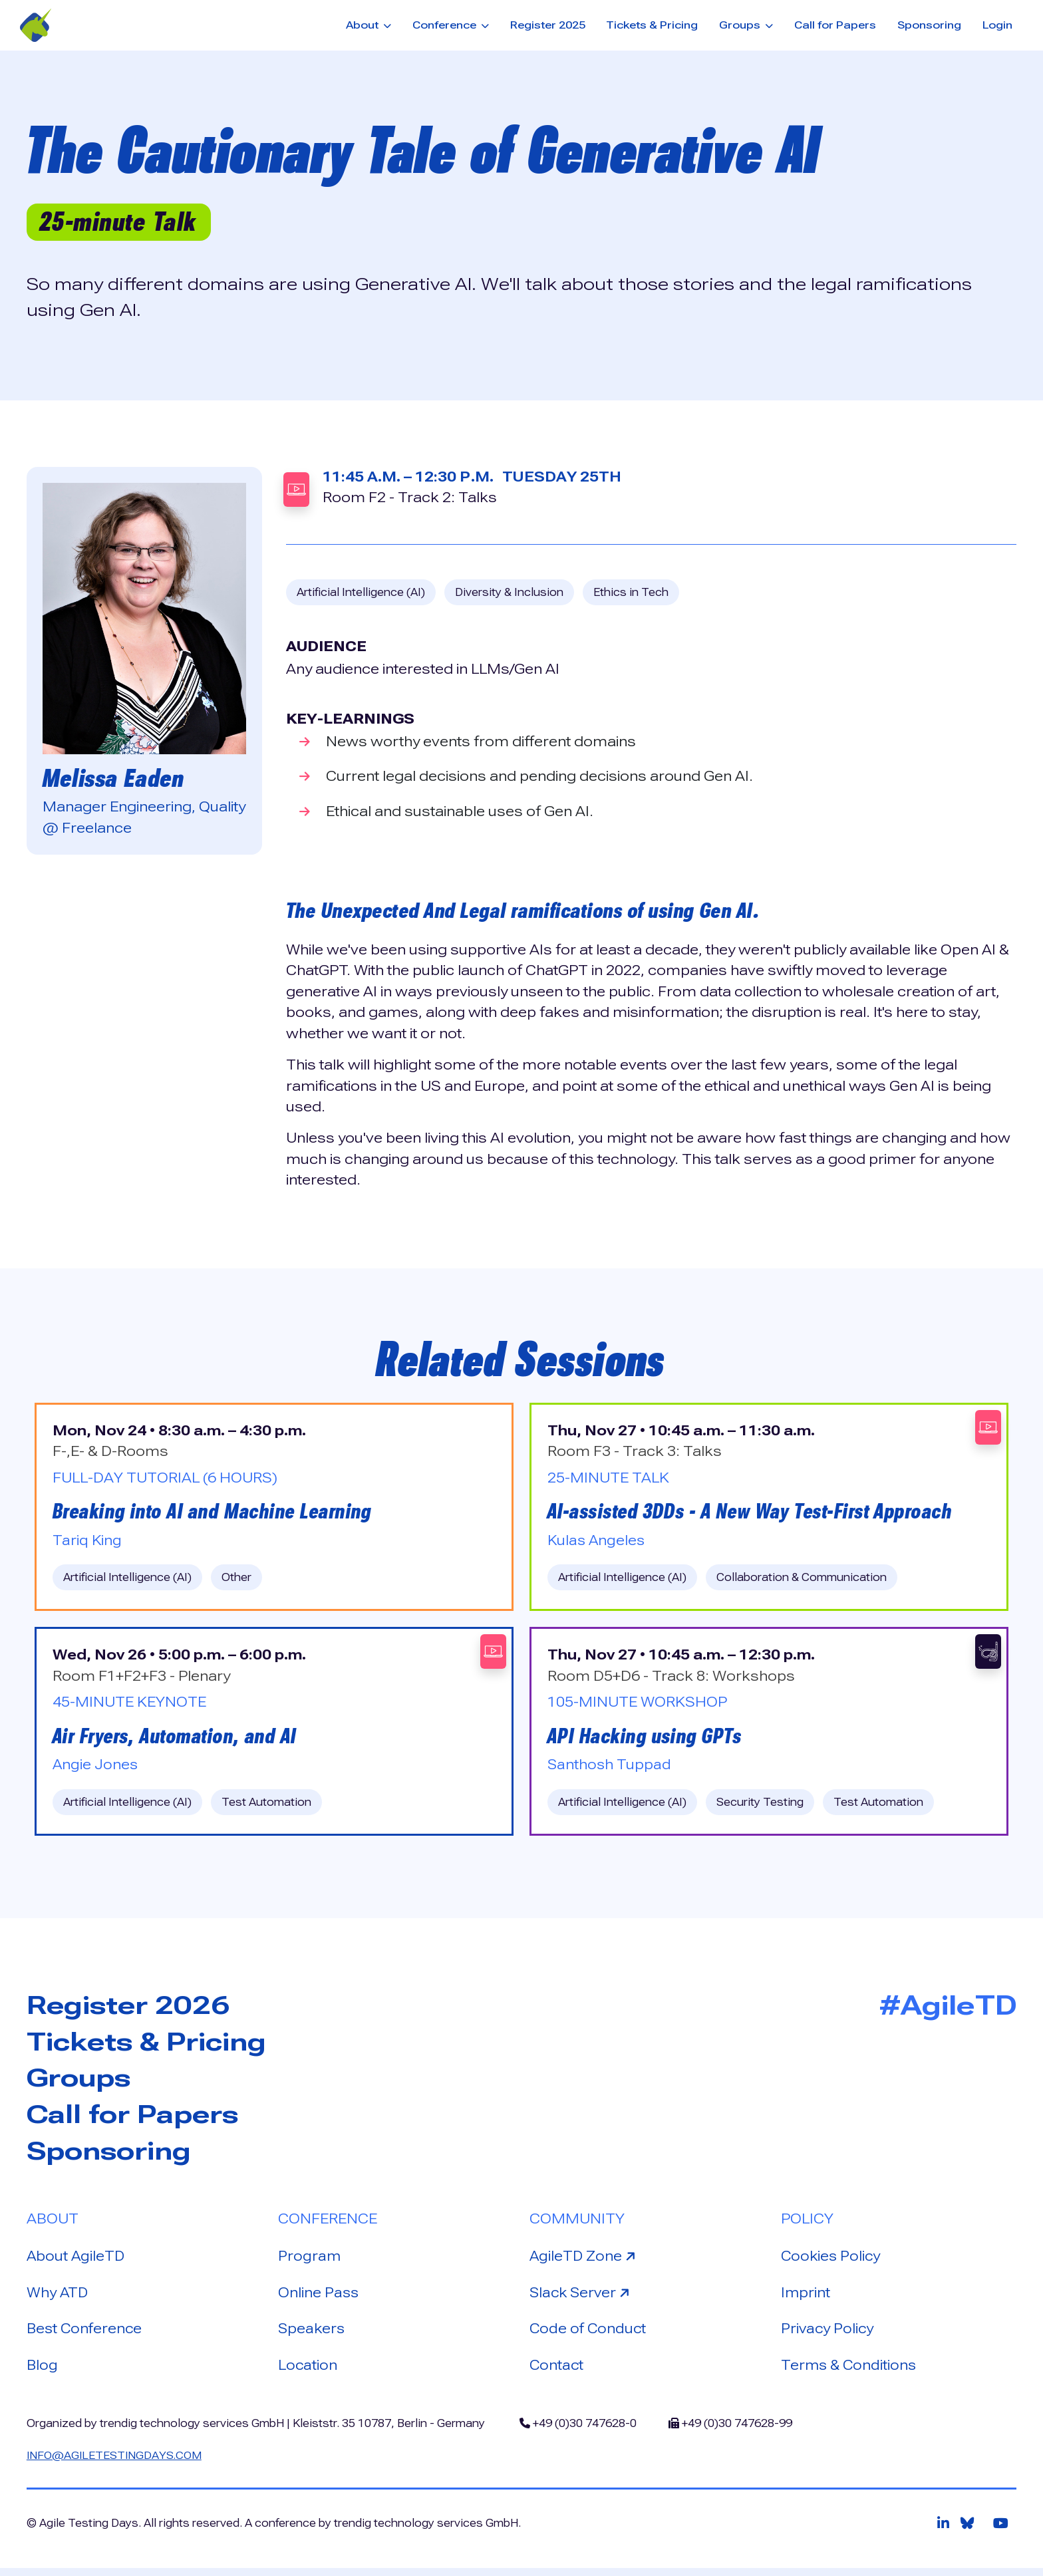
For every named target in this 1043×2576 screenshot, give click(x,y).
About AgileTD (76, 2261)
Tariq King (87, 1542)
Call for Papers (835, 25)
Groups (81, 2082)
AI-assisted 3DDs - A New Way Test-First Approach (754, 1512)
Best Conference (86, 2335)
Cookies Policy (832, 2261)
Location (308, 2372)
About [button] (363, 25)
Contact (557, 2372)
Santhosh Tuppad (609, 1767)
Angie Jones (96, 1767)
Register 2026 (132, 2008)
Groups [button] (741, 25)
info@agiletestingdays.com (116, 2462)
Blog (43, 2372)
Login (997, 25)
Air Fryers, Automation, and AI (177, 1738)
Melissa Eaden (116, 777)
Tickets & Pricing (652, 25)
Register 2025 (547, 25)
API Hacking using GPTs (646, 1738)
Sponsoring (929, 25)
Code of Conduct (589, 2335)
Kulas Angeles (597, 1542)
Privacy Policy (828, 2335)
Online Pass (319, 2298)
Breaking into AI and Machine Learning (216, 1512)
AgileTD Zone (585, 2260)
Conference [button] (445, 25)
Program (309, 2261)
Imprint (806, 2298)
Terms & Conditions (850, 2372)
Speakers (312, 2335)
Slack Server (583, 2297)
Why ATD (58, 2298)
